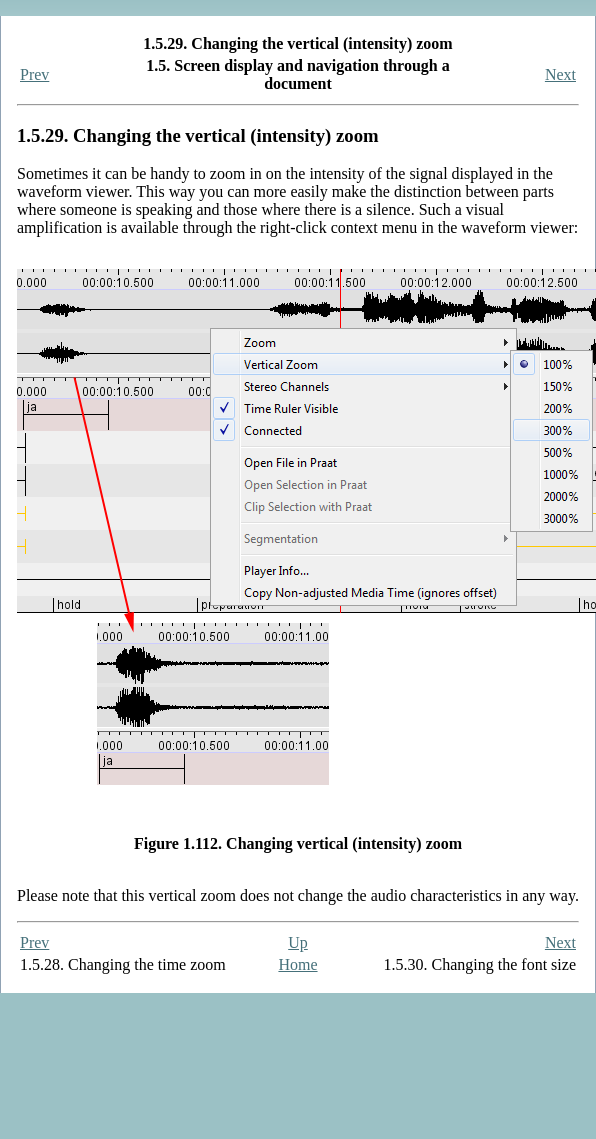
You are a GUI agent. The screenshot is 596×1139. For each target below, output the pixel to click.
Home (297, 964)
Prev (34, 74)
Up (298, 942)
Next (560, 74)
